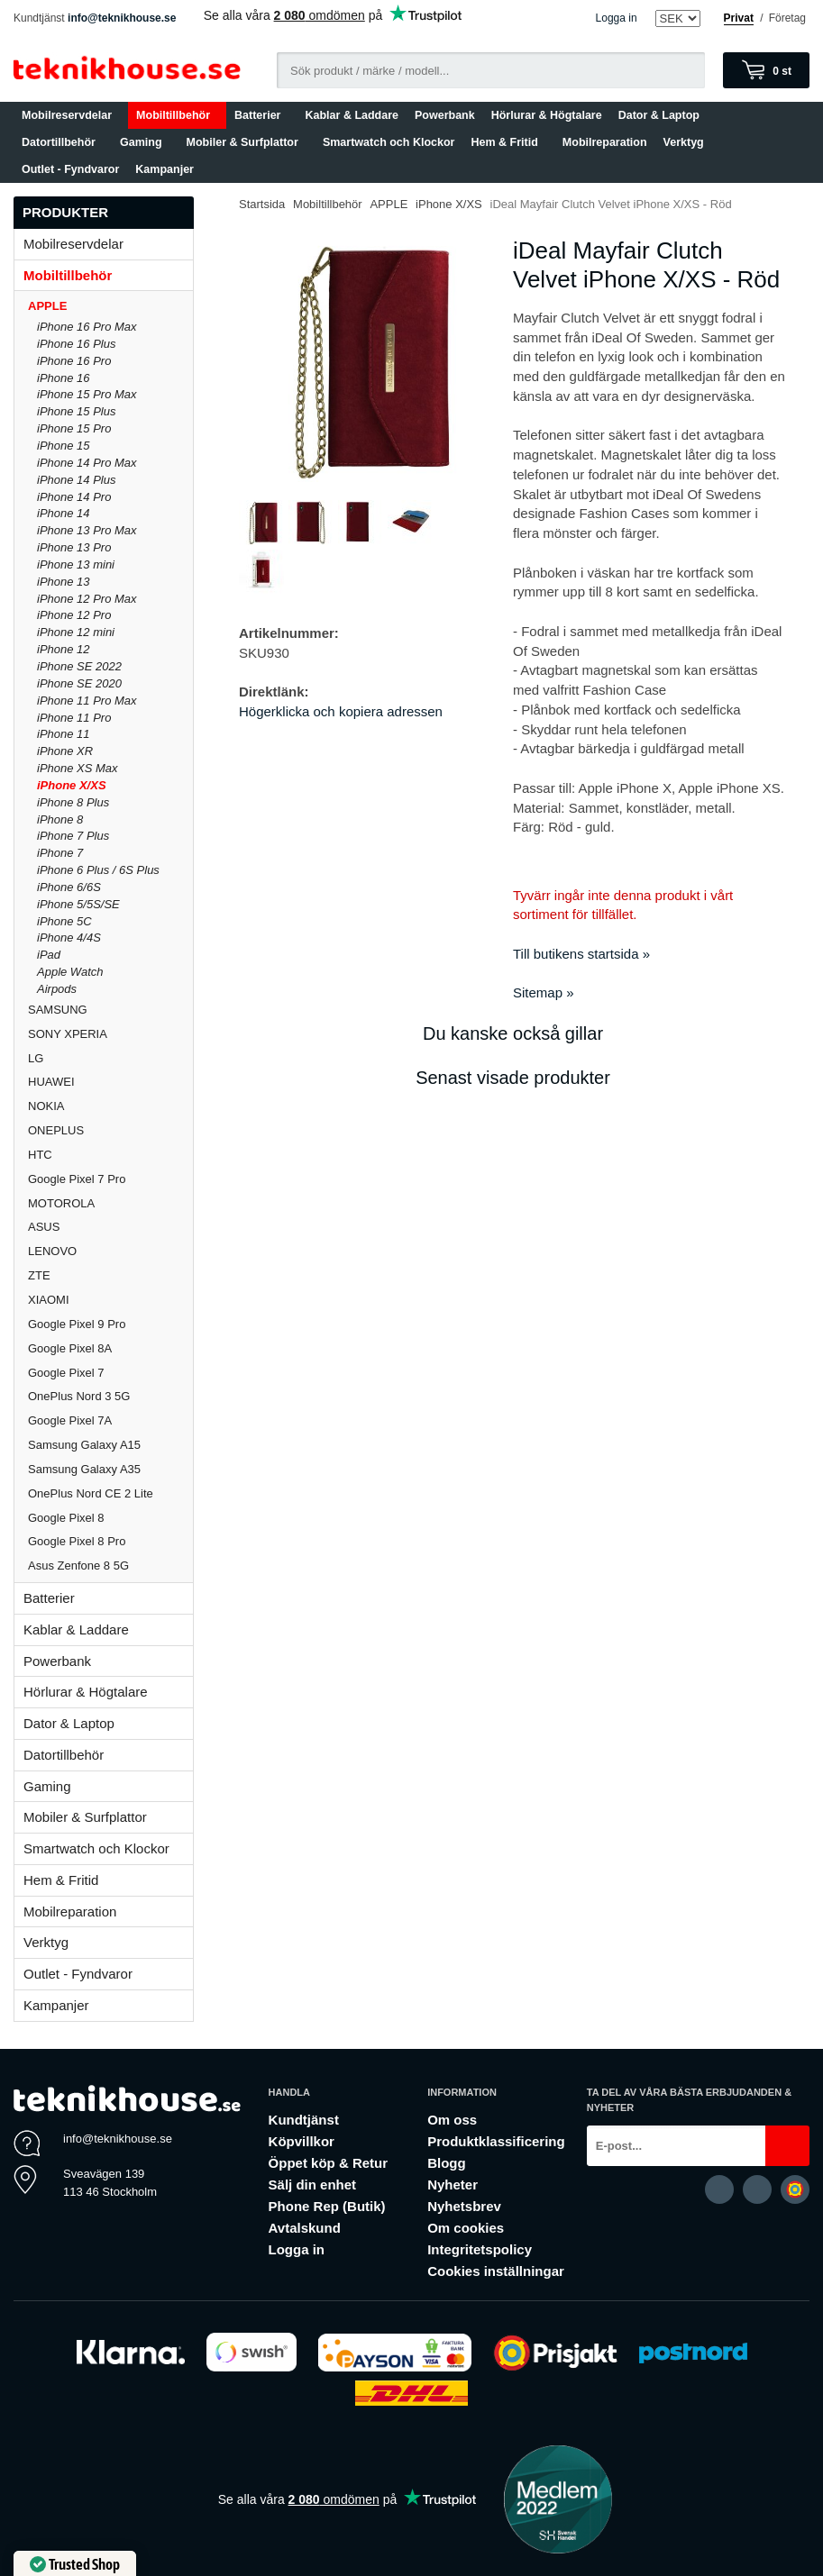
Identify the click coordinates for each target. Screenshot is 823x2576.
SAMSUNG (110, 1009)
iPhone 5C (64, 921)
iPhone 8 (60, 819)
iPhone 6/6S (69, 887)
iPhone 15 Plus (76, 411)
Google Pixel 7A (70, 1420)
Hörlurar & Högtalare (546, 115)
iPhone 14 (63, 513)
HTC (40, 1154)
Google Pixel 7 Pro (76, 1179)
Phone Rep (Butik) (327, 2206)
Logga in (616, 18)
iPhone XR (65, 751)
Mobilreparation (604, 142)
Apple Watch (70, 972)
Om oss (452, 2119)
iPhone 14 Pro (74, 497)
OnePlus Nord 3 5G (79, 1396)
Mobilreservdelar (71, 115)
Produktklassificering (496, 2141)
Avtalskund (305, 2227)
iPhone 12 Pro (74, 615)
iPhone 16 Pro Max (87, 326)
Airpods (57, 989)
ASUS (43, 1226)
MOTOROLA (110, 1203)
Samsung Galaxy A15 (84, 1445)
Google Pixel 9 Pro (76, 1324)
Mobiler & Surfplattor (246, 142)
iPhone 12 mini (75, 632)
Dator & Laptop (663, 115)
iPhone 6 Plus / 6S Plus (98, 870)
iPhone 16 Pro (74, 361)
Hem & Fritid (508, 142)
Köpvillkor (301, 2141)
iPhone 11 (63, 734)
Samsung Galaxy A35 (84, 1469)
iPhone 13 (63, 581)
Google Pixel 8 (66, 1518)
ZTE (39, 1275)
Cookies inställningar (495, 2271)
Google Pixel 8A (70, 1348)
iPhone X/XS (71, 785)
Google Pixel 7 (66, 1372)
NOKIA (46, 1106)
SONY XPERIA (67, 1034)
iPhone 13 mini (75, 564)
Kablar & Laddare (352, 115)
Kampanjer (164, 169)
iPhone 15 (63, 445)
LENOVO (52, 1251)
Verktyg (683, 142)
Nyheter (452, 2184)
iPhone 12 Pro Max (87, 598)
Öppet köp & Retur (329, 2163)
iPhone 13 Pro (74, 547)
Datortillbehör (63, 142)
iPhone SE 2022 (79, 666)
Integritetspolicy (479, 2249)
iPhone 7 (60, 853)
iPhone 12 (63, 649)
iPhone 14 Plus (76, 480)
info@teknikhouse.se (122, 18)
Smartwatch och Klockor (389, 142)
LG (35, 1058)
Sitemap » (543, 992)
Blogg (446, 2163)
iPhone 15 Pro (74, 428)
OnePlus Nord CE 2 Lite (90, 1493)
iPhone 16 (63, 378)
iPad (48, 954)
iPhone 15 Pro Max (87, 394)
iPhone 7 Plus (73, 835)
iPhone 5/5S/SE (78, 904)
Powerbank (445, 115)
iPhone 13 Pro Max (87, 530)
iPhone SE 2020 (79, 683)
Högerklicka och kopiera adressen (341, 711)
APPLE (110, 306)
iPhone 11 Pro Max (87, 700)
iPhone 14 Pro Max (87, 462)
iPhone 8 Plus (73, 802)
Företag (787, 18)
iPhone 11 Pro (74, 717)
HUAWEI (51, 1081)
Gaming (145, 142)
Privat (739, 18)
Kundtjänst (304, 2119)
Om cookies (465, 2227)
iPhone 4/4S (69, 937)
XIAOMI (110, 1299)
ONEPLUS (110, 1130)
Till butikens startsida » (581, 953)
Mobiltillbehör (177, 115)
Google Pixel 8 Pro (76, 1541)
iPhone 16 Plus (76, 343)
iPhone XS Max (77, 768)
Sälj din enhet (313, 2184)
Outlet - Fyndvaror (70, 169)
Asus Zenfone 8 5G (78, 1565)
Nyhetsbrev (464, 2206)
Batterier (261, 115)
